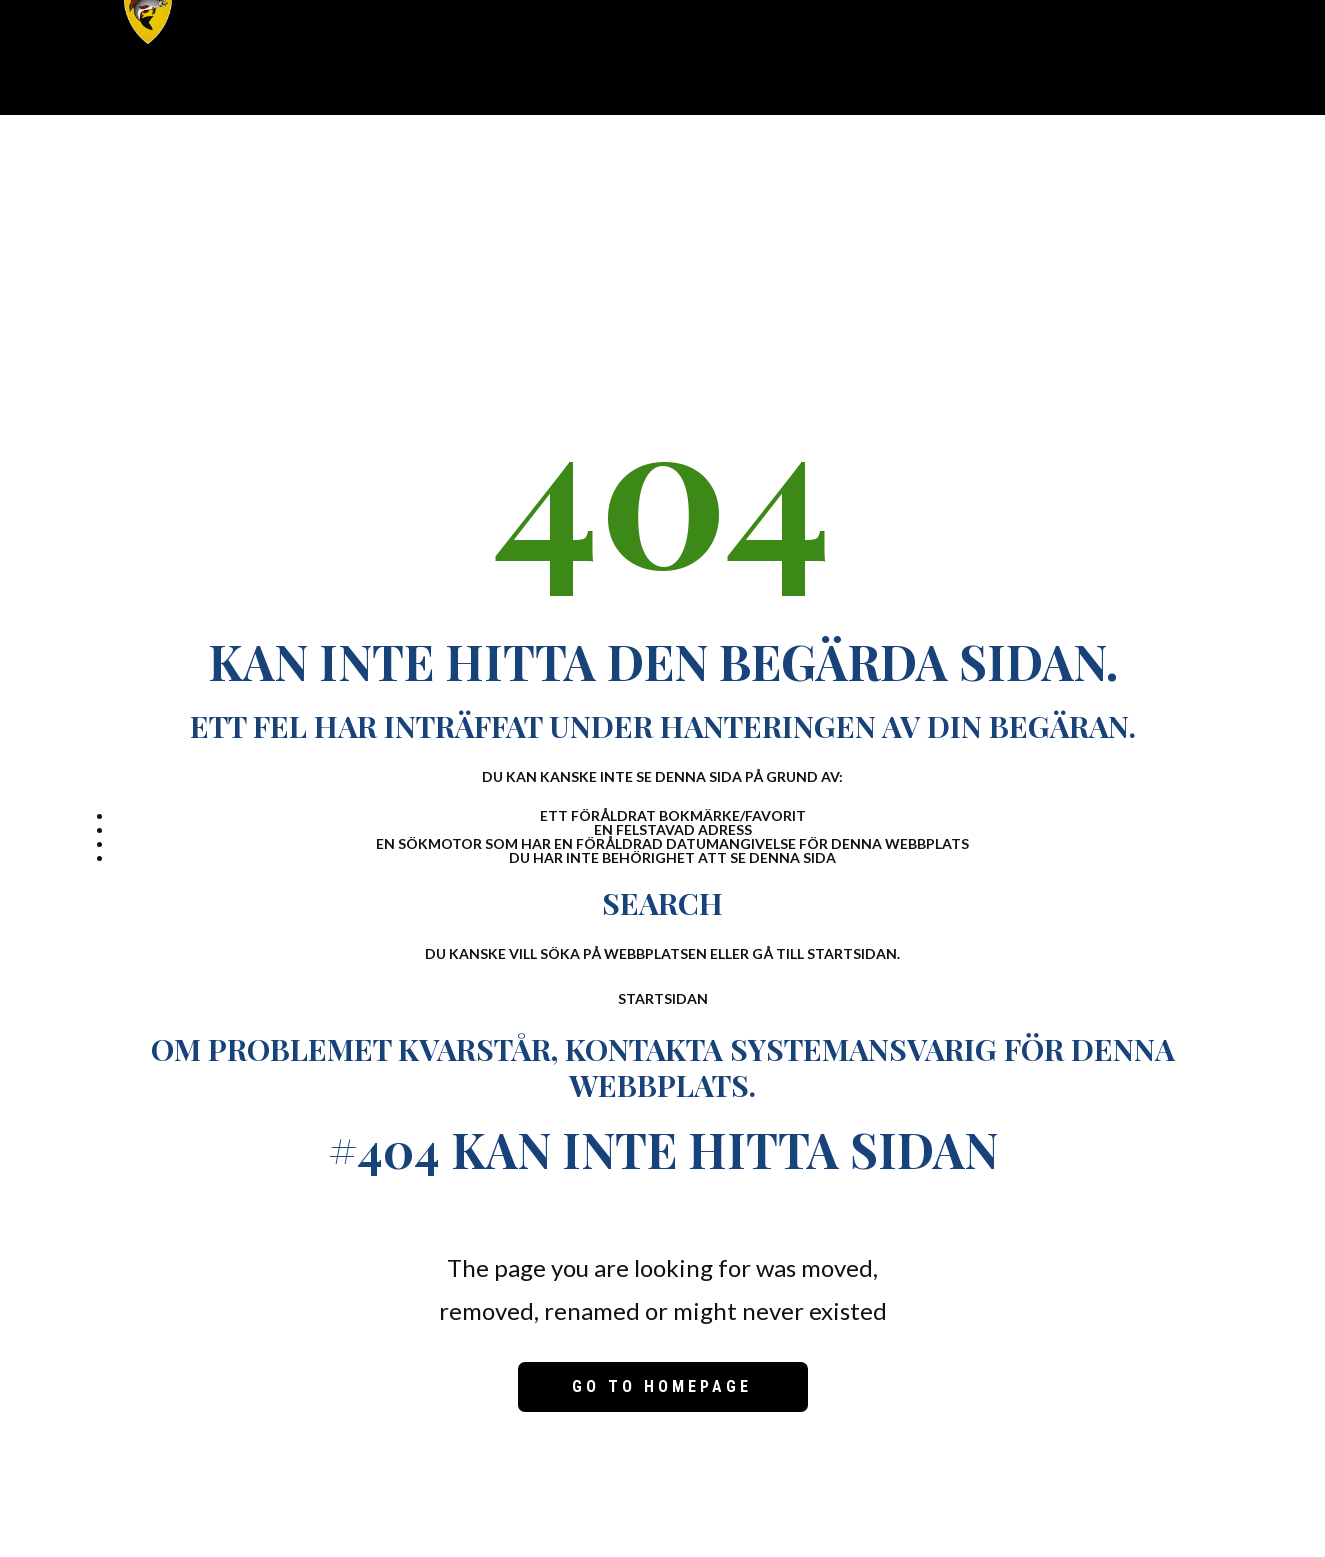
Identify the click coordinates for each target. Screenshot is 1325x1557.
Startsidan (663, 998)
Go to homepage (662, 1386)
